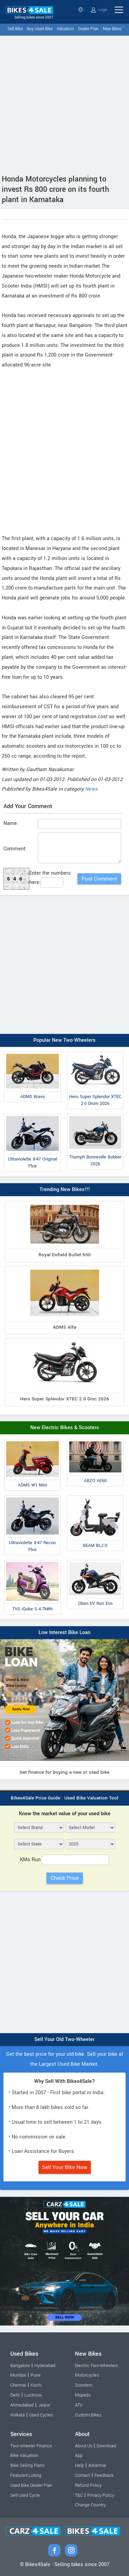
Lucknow (33, 2395)
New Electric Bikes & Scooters (64, 1427)
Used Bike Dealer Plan (31, 2485)
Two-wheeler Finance (31, 2446)
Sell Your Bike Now (64, 2167)
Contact (82, 2475)
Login (99, 10)
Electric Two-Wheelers (96, 2366)
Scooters (83, 2385)
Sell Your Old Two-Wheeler (64, 2039)
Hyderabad (44, 2366)
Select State (80, 9)
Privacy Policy (100, 2495)
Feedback (104, 2475)
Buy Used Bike (40, 29)
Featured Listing (25, 2475)
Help (79, 2465)
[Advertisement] (64, 103)
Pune (36, 2375)
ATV (79, 2405)
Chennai (18, 2385)
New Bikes (112, 29)
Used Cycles (41, 2415)
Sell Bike (15, 29)
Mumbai (18, 2375)
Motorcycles (87, 2375)
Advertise (97, 2465)
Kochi (36, 2385)
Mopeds (82, 2395)
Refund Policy (88, 2485)
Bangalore (20, 2366)
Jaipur (44, 2405)
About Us (83, 2446)
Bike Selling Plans (27, 2465)
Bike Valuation (24, 2455)
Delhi (15, 2395)
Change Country (90, 2505)
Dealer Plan (88, 29)
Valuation (65, 29)
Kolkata (17, 2415)
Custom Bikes (88, 2415)
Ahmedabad (22, 2405)
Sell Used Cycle (25, 2495)
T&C (79, 2495)
